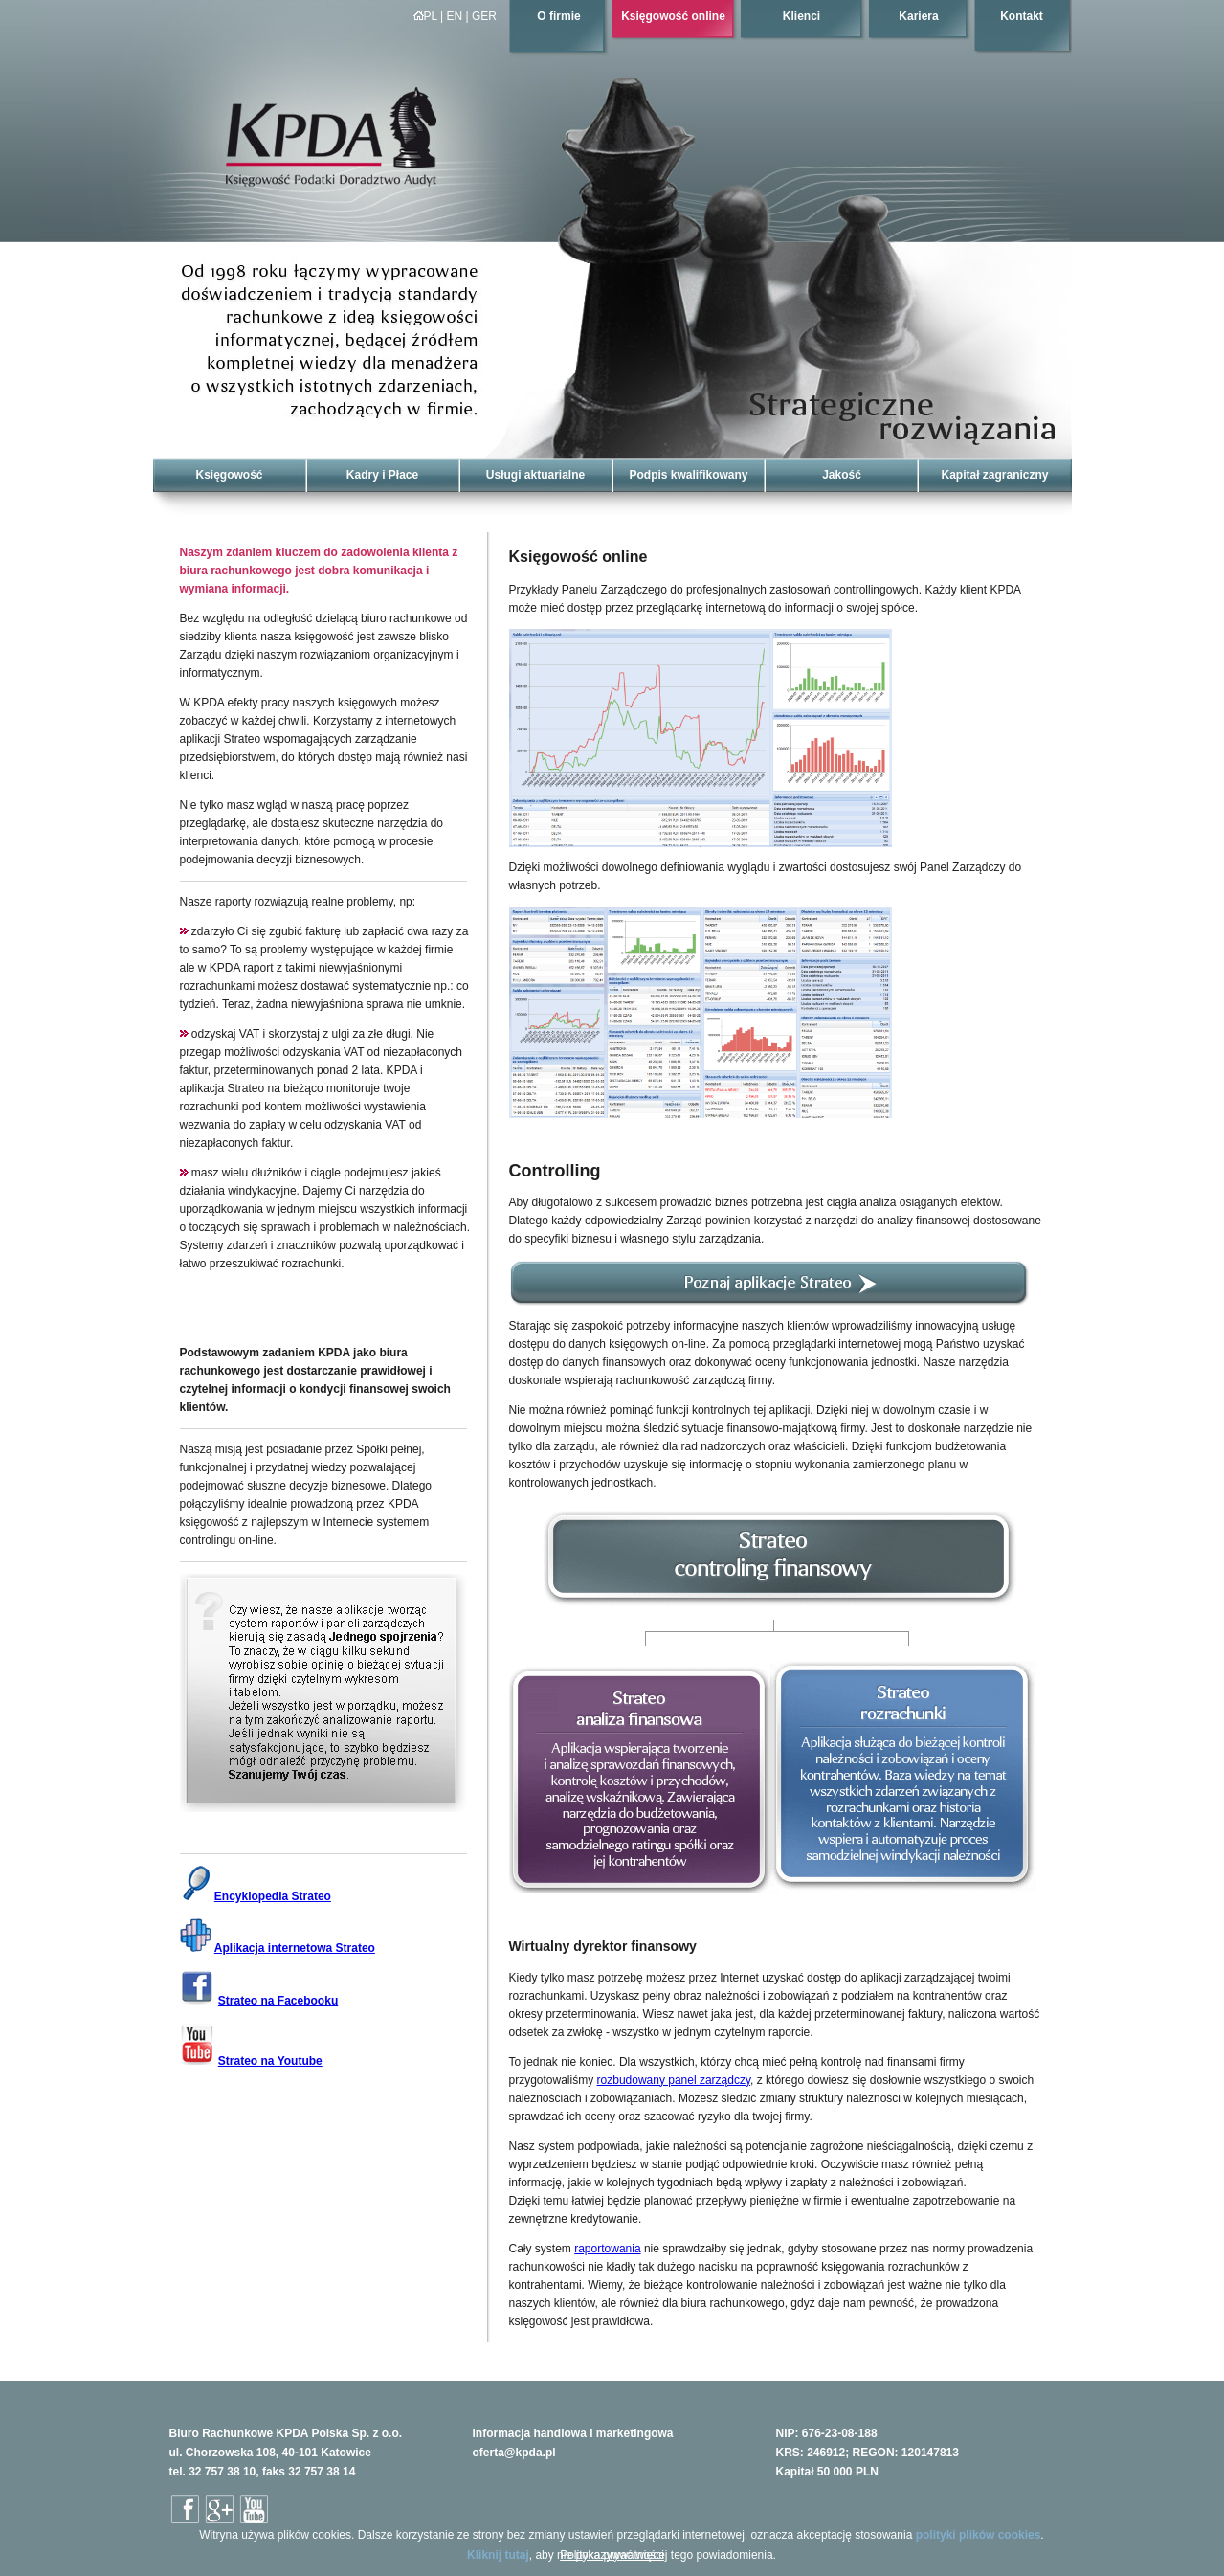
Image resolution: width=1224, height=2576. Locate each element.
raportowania (607, 2248)
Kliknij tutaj (498, 2555)
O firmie (558, 16)
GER (484, 16)
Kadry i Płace (382, 475)
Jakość (841, 475)
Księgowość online (673, 16)
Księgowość (228, 475)
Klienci (801, 16)
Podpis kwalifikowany (688, 475)
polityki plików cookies (978, 2535)
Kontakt (1021, 16)
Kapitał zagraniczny (994, 475)
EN (455, 16)
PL (425, 16)
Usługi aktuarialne (535, 475)
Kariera (918, 16)
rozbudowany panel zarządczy (674, 2080)
